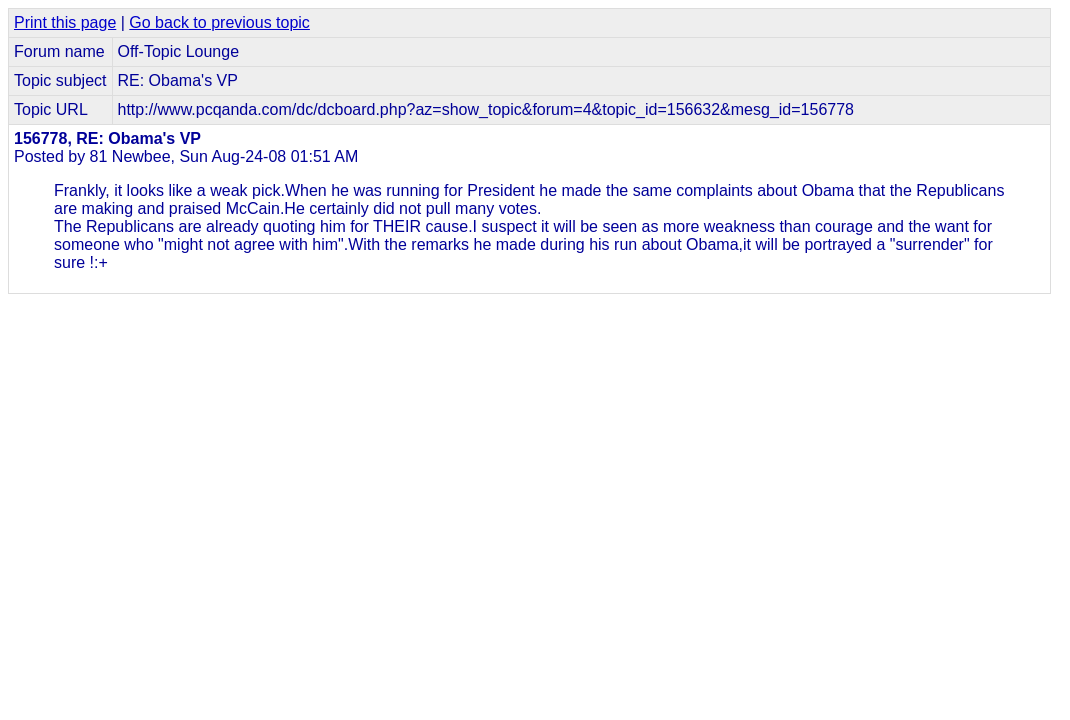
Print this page (65, 22)
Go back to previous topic (219, 22)
